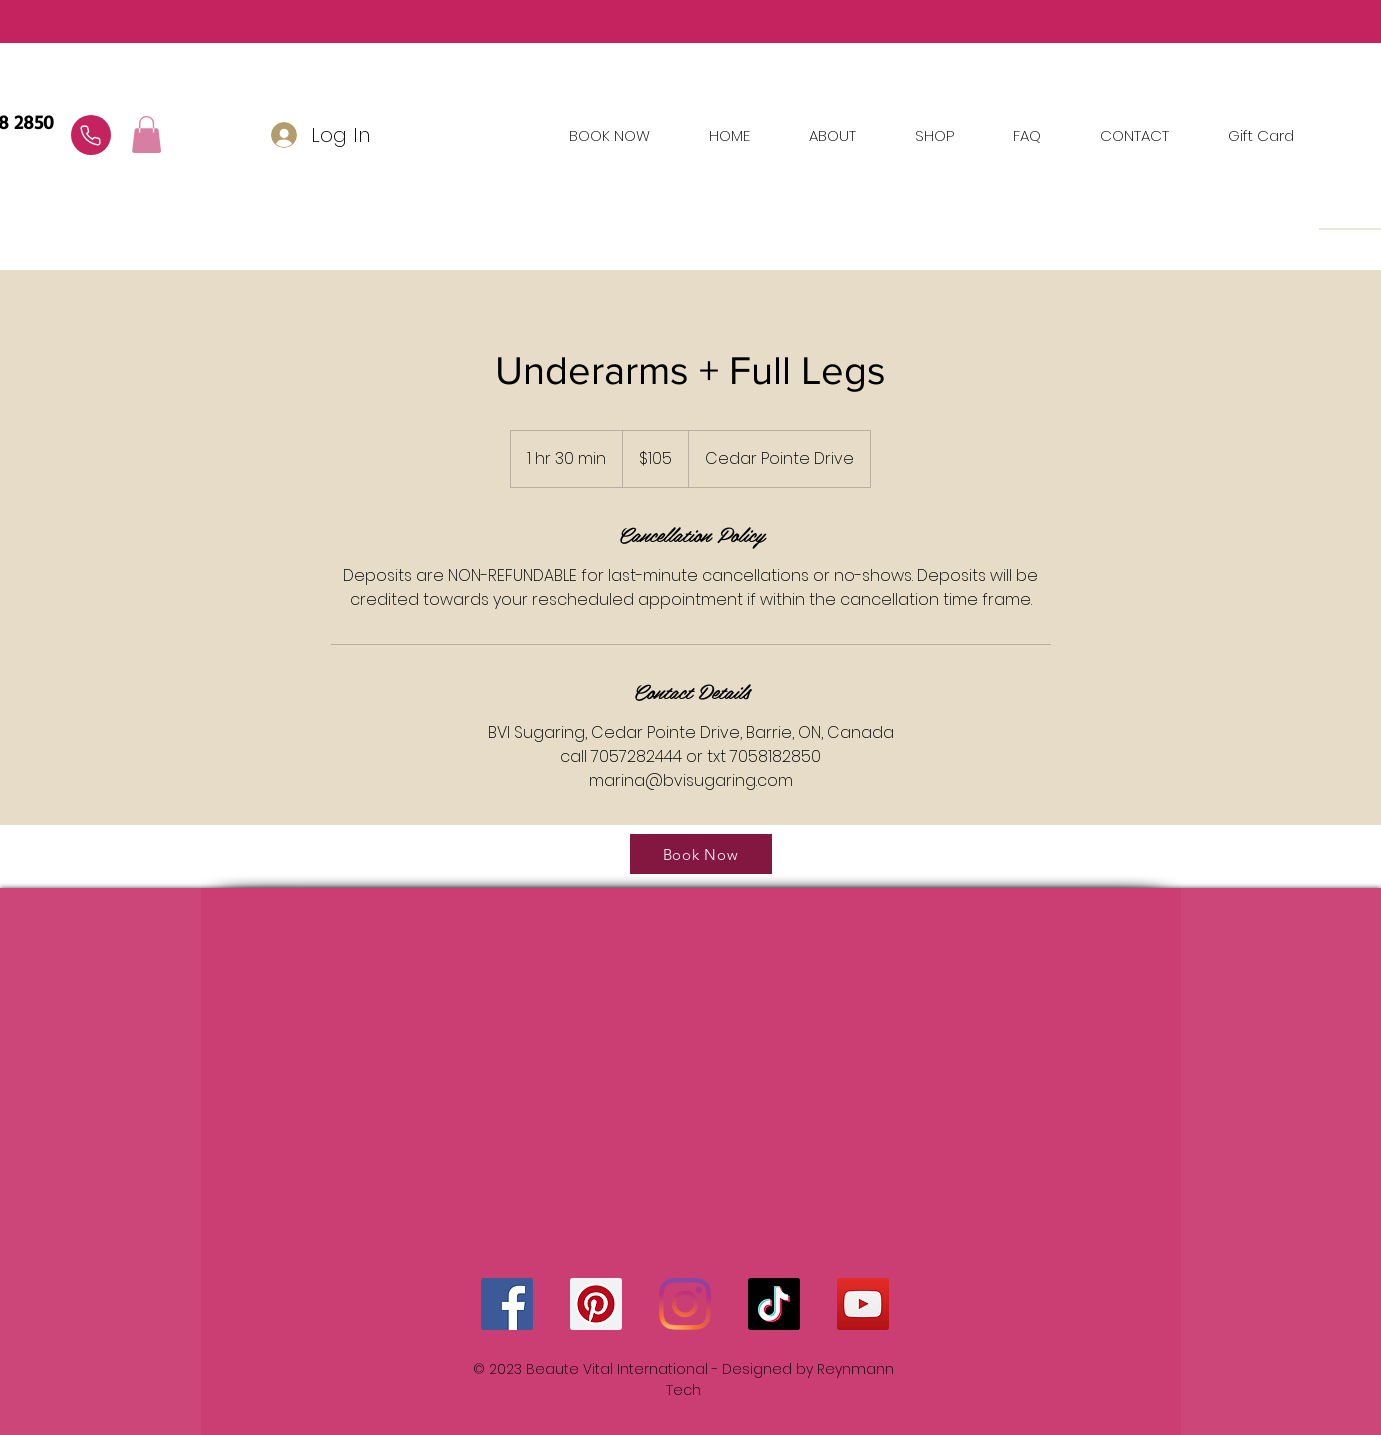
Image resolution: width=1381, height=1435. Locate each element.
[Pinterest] (596, 1304)
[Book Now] (701, 854)
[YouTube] (863, 1304)
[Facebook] (507, 1304)
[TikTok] (774, 1304)
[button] (1135, 136)
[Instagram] (685, 1304)
